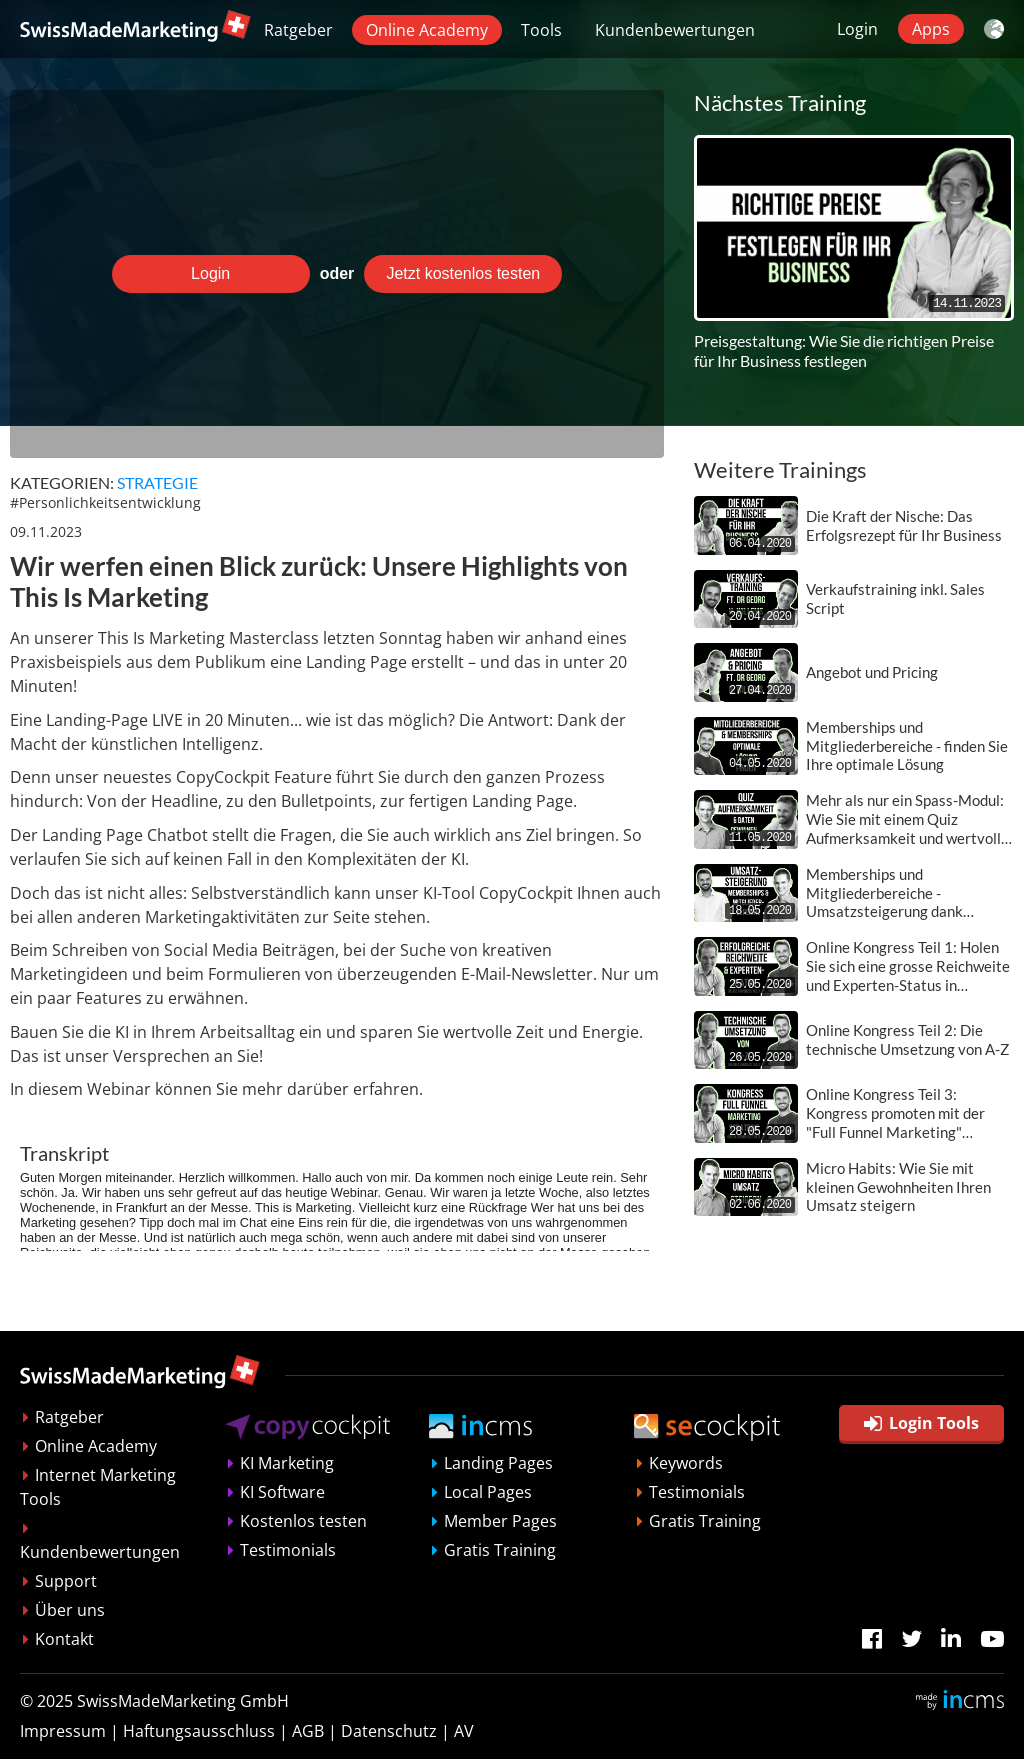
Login (857, 29)
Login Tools (921, 1423)
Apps (931, 29)
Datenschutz (389, 1731)
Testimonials (288, 1550)
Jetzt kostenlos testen (463, 273)
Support (66, 1581)
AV (464, 1731)
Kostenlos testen (303, 1521)
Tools (541, 30)
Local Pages (488, 1492)
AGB (308, 1731)
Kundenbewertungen (675, 30)
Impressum (63, 1731)
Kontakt (64, 1639)
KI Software (282, 1492)
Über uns (70, 1610)
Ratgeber (298, 30)
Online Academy (427, 30)
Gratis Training (500, 1550)
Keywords (686, 1463)
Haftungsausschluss (199, 1731)
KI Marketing (287, 1463)
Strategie (157, 482)
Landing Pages (498, 1463)
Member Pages (500, 1521)
